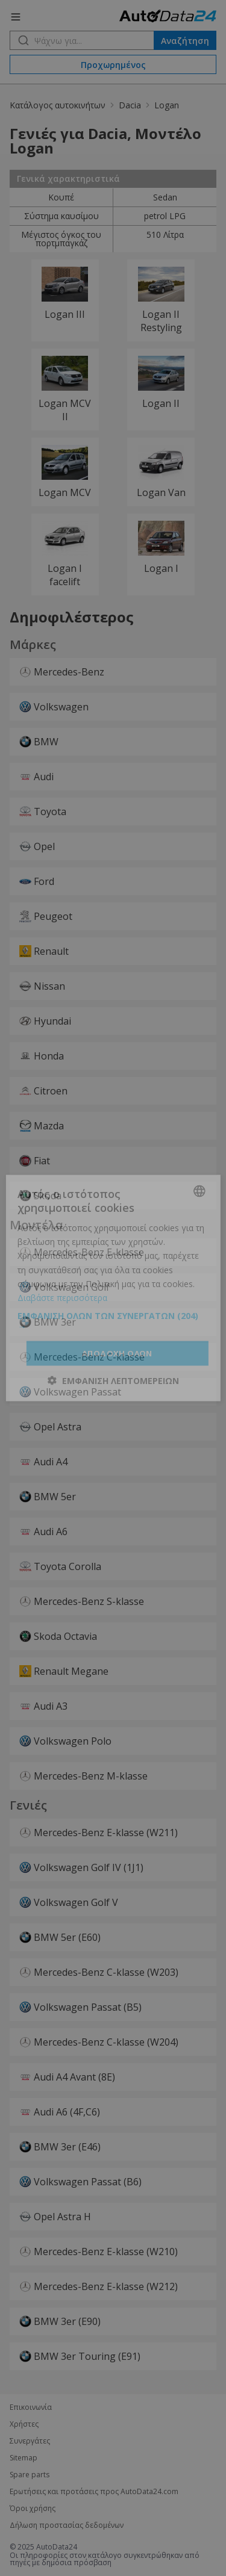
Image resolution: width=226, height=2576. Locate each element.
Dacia (130, 105)
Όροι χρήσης (32, 2508)
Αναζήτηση (185, 40)
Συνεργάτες (30, 2441)
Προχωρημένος (113, 64)
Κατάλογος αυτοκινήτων (57, 105)
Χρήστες (24, 2424)
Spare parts (29, 2474)
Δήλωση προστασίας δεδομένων (67, 2525)
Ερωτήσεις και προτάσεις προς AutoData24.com (94, 2491)
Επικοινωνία (31, 2407)
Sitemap (23, 2458)
